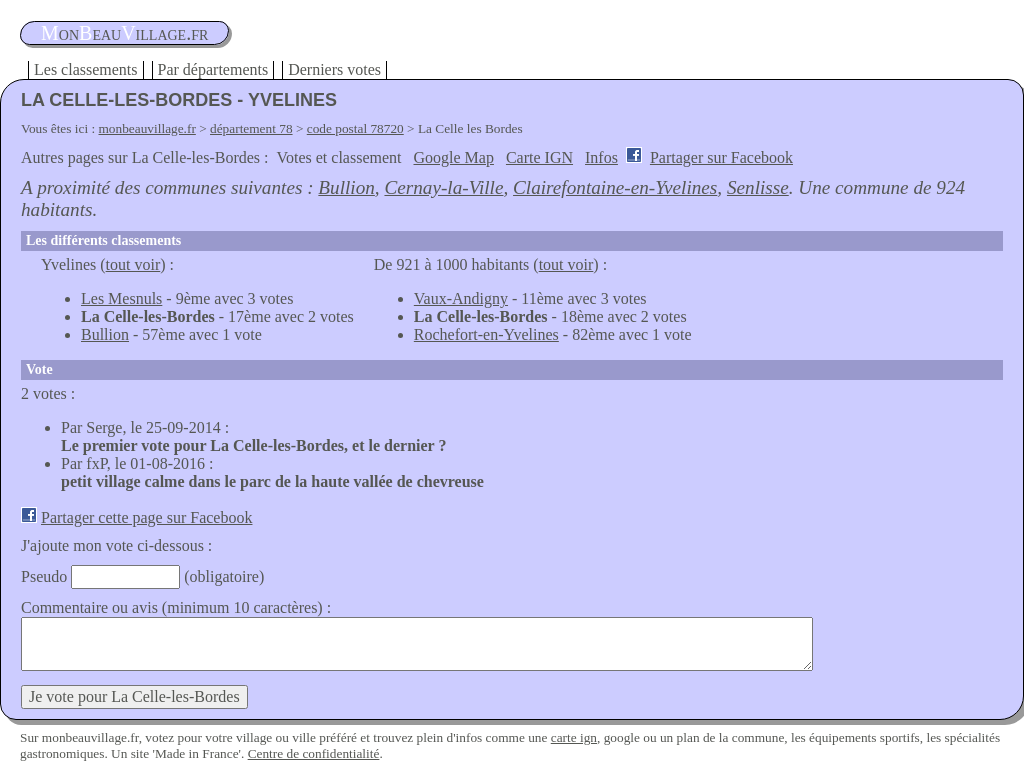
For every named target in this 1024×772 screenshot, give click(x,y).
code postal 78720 (355, 128)
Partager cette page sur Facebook (146, 517)
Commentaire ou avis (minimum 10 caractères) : (176, 607)
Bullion (346, 187)
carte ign (574, 737)
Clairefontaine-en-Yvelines (615, 187)
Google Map (454, 157)
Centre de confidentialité (314, 753)
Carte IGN (539, 157)
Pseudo (44, 576)
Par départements (213, 69)
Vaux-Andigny (461, 298)
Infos (601, 157)
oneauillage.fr (124, 33)
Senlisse (758, 187)
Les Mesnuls (121, 298)
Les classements (86, 69)
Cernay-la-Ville (443, 187)
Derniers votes (334, 69)
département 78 (251, 128)
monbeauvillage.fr (147, 128)
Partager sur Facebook (721, 157)
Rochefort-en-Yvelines (486, 334)
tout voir (133, 264)
